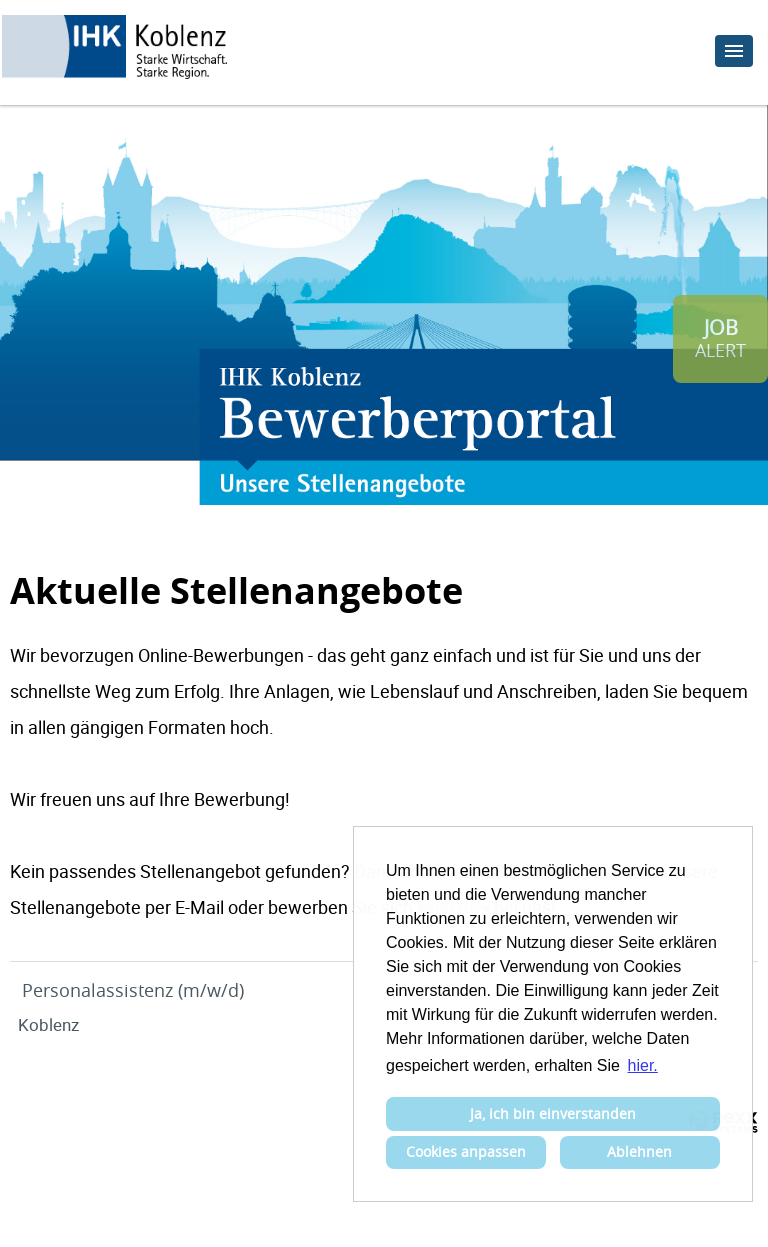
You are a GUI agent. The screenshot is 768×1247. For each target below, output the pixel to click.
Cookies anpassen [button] (466, 1151)
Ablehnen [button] (639, 1151)
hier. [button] (643, 1065)
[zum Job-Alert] (720, 339)
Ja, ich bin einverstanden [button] (553, 1113)
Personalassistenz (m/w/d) (133, 990)
